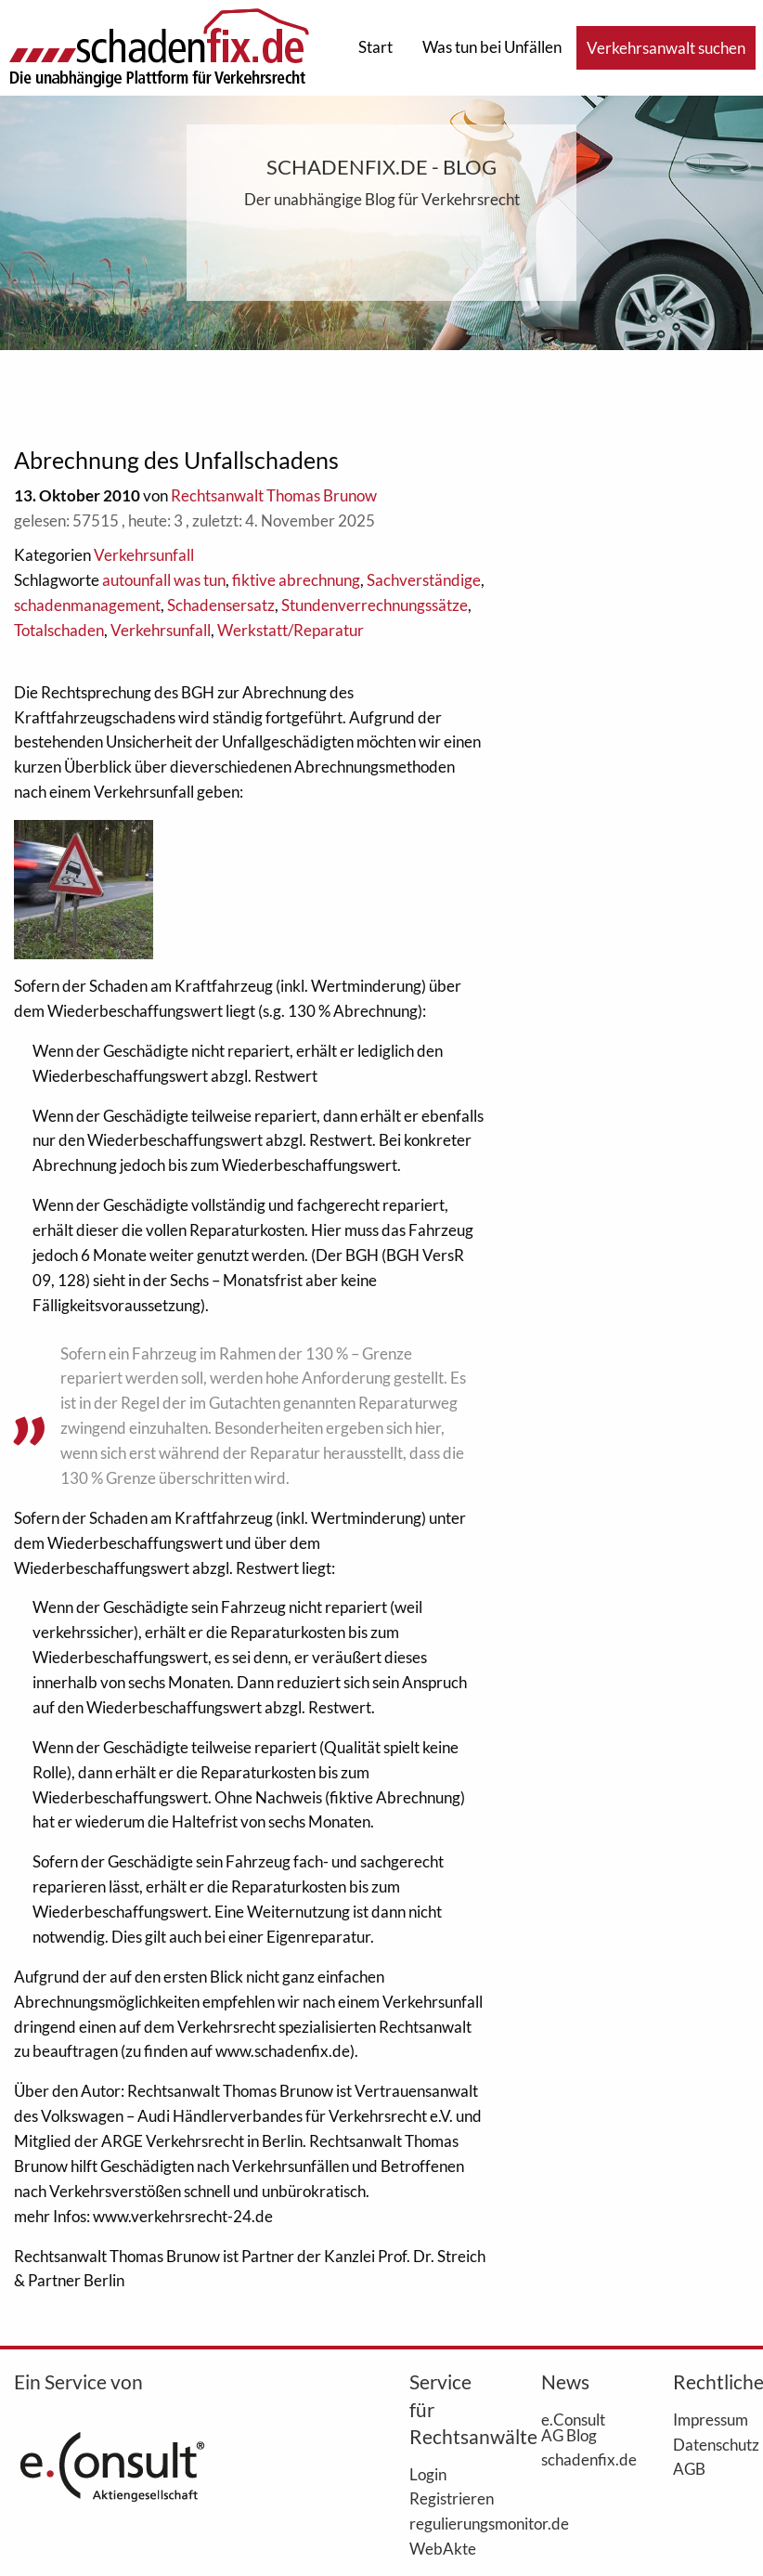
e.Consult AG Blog (573, 2427)
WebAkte (442, 2548)
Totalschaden (59, 630)
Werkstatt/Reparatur (290, 630)
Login (427, 2474)
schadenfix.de (579, 2459)
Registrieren (447, 2498)
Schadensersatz (221, 605)
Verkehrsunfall (144, 555)
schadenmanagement (87, 605)
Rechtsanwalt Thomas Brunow (274, 495)
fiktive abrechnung (296, 580)
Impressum (710, 2419)
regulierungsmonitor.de (447, 2523)
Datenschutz (711, 2444)
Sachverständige (424, 580)
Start (375, 47)
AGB (689, 2468)
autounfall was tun (164, 580)
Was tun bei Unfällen (492, 47)
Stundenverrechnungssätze (374, 605)
